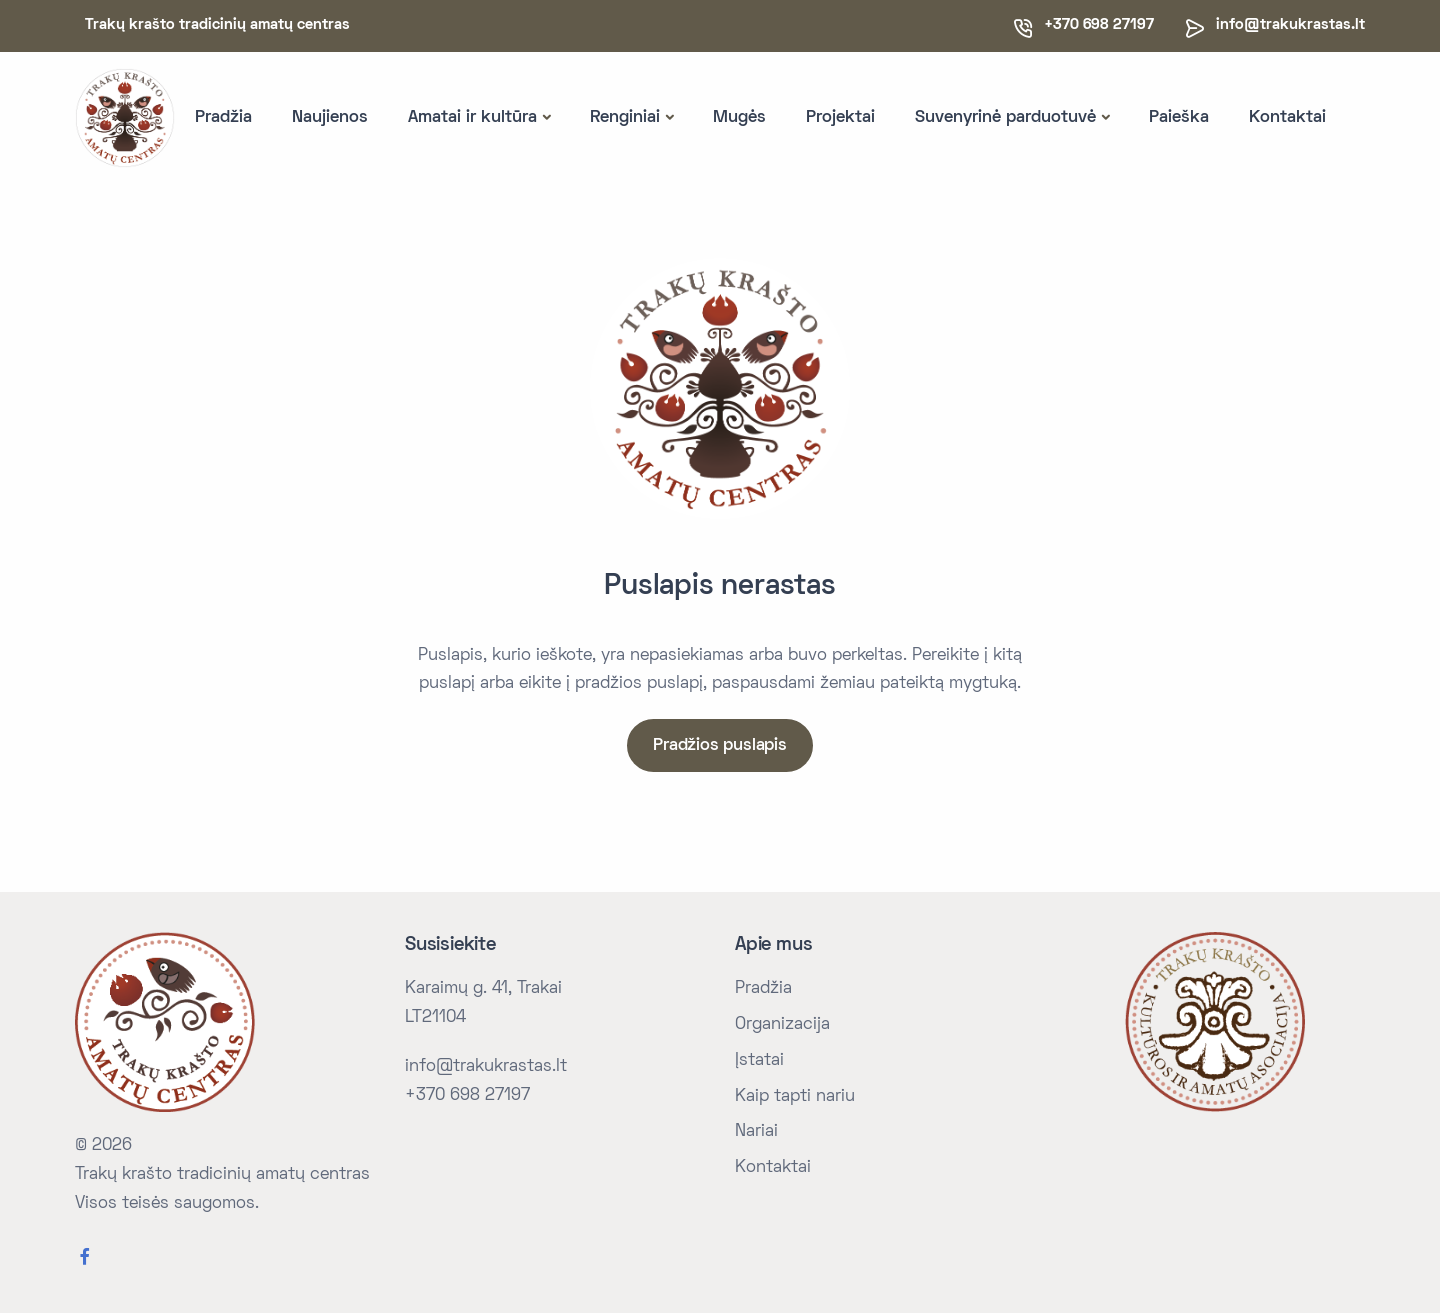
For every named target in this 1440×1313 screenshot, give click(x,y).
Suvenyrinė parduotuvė (1005, 118)
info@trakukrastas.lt (1290, 25)
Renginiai (625, 118)
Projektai (840, 118)
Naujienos (330, 118)
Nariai (756, 1132)
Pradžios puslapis (720, 746)
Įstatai (759, 1061)
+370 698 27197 (467, 1096)
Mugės (739, 118)
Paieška (1179, 118)
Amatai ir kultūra (472, 118)
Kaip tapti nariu (795, 1097)
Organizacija (782, 1025)
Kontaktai (1287, 118)
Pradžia (223, 118)
